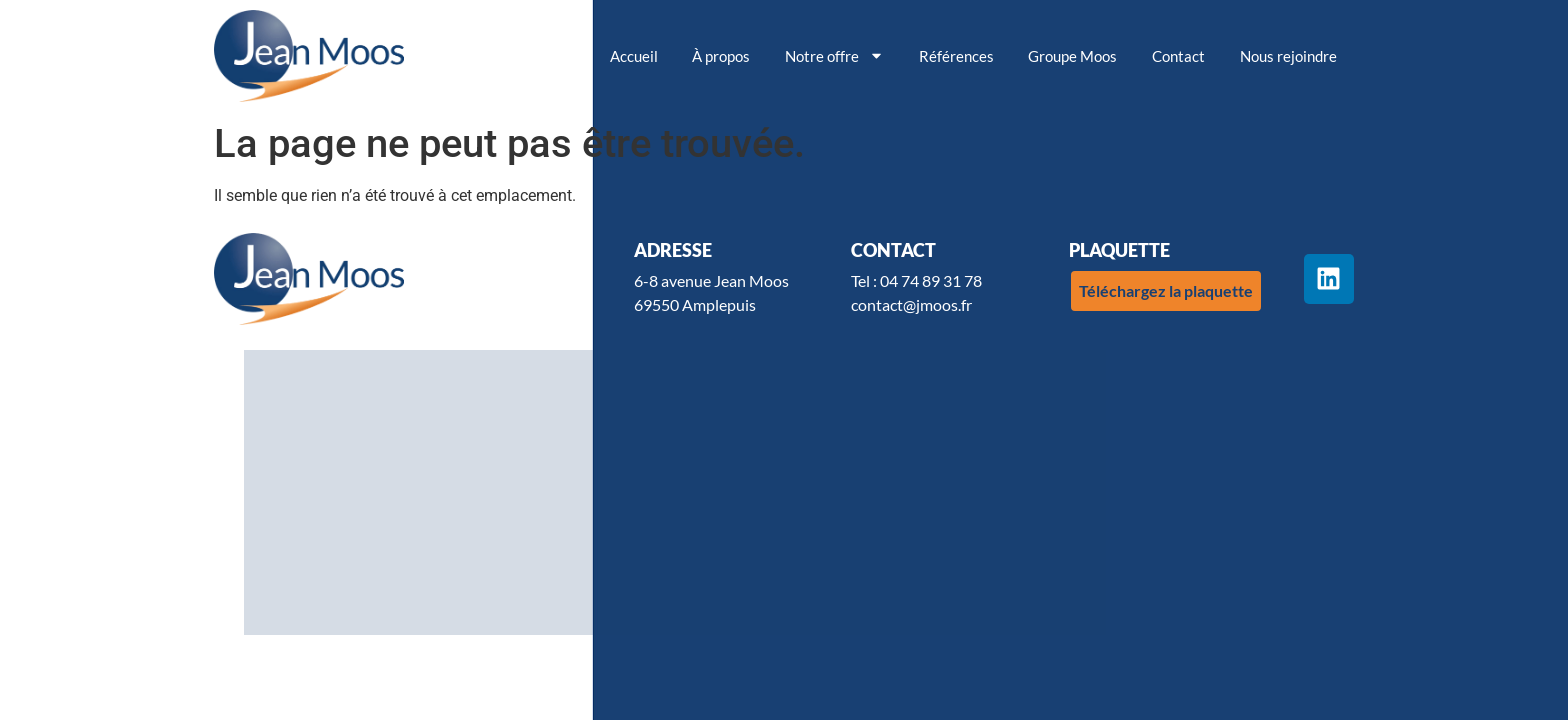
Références (956, 56)
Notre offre (834, 55)
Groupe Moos (1072, 56)
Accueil (634, 56)
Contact (1178, 56)
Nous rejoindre (1288, 56)
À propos (721, 56)
